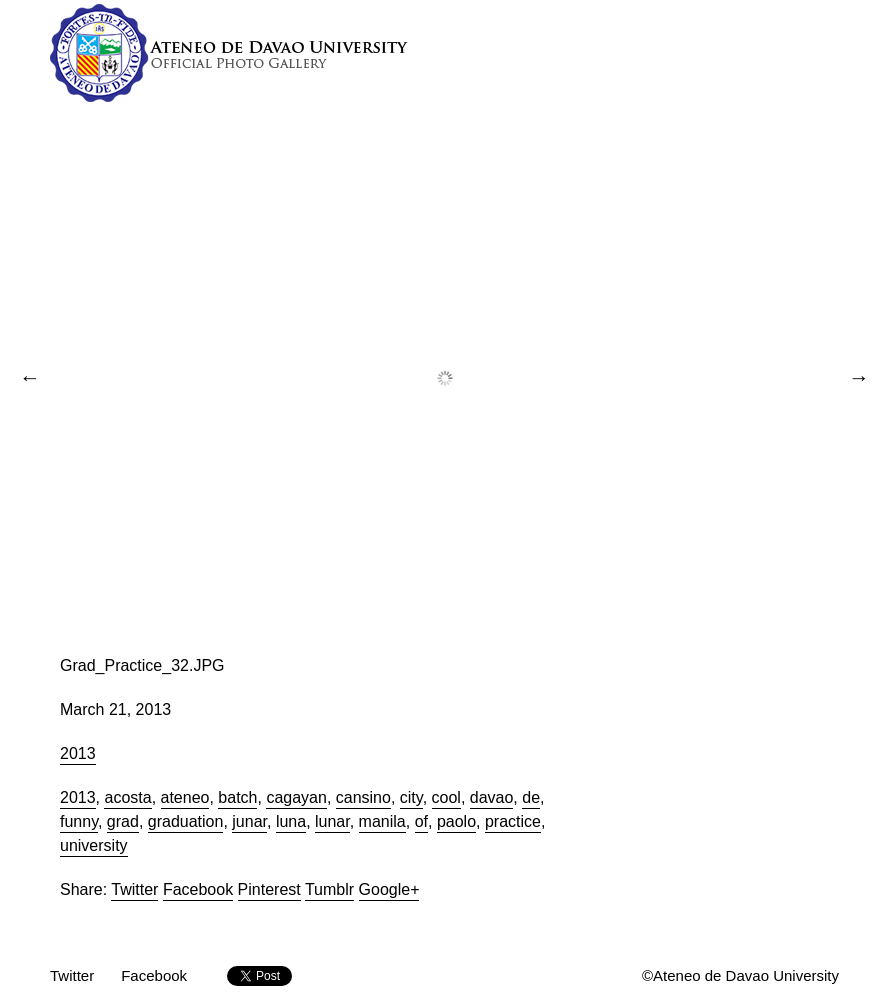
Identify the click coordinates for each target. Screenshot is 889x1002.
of (421, 821)
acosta (127, 797)
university (94, 845)
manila (382, 821)
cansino (363, 797)
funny (79, 821)
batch (237, 797)
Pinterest (269, 889)
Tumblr (329, 889)
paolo (456, 821)
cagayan (296, 797)
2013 (78, 753)
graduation (186, 821)
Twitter (134, 889)
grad (123, 821)
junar (249, 821)
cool (446, 797)
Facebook (198, 889)
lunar (332, 821)
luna (291, 821)
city (411, 797)
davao (492, 797)
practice (513, 821)
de (531, 797)
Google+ (389, 889)
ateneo (185, 797)
